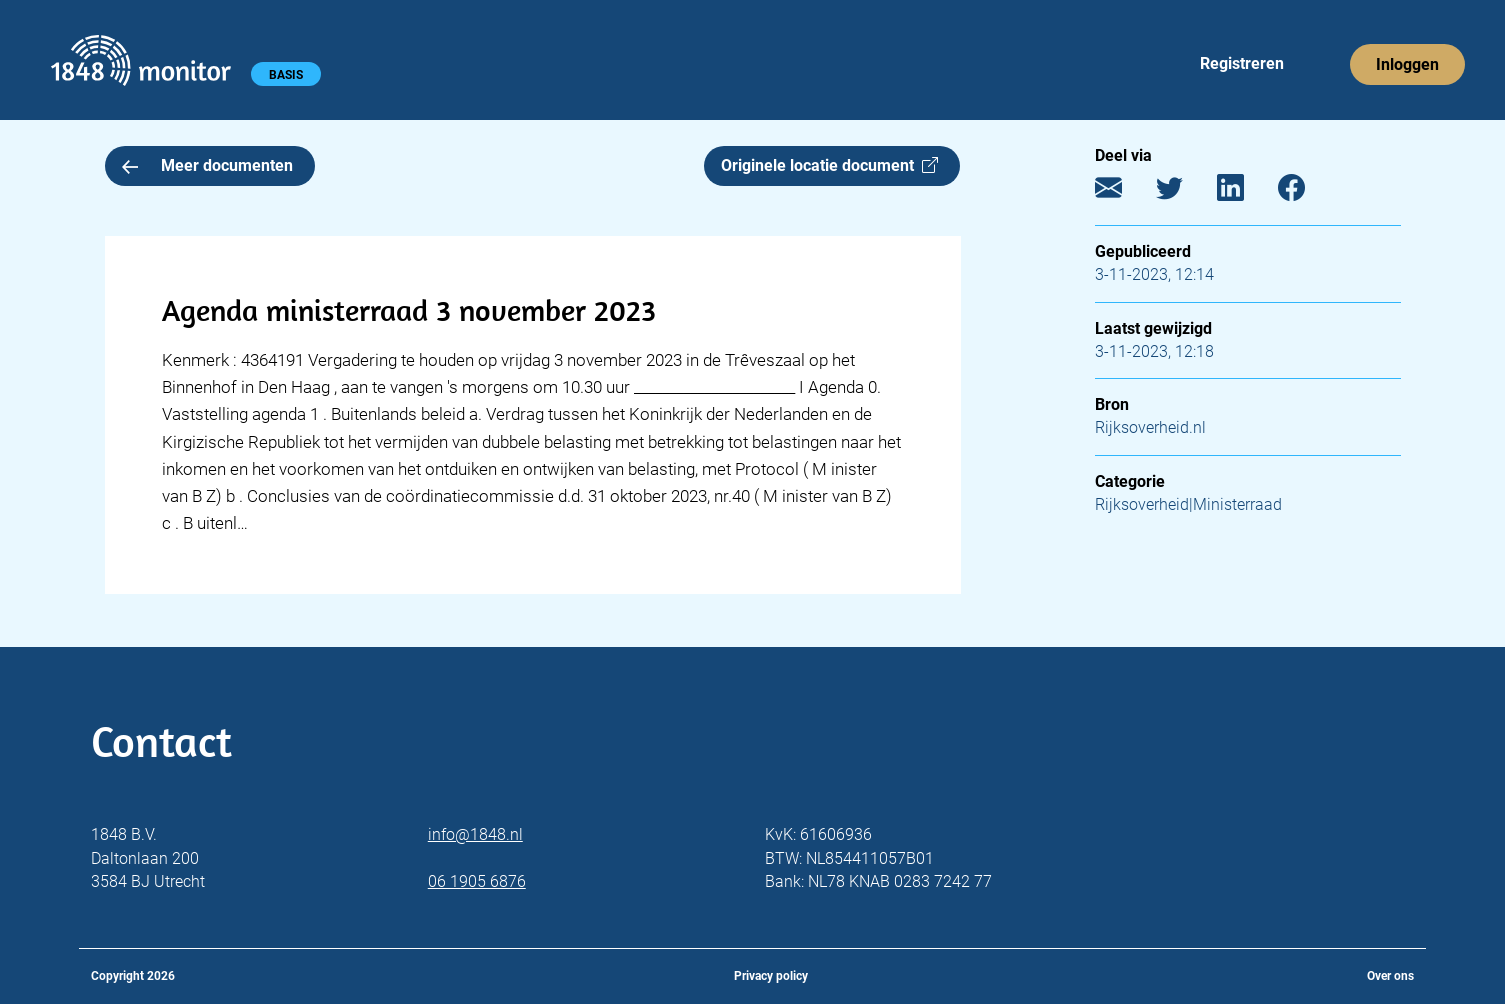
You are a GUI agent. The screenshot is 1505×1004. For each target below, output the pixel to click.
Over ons (1390, 976)
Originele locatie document (829, 165)
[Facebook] (1306, 192)
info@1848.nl (475, 834)
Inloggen (1407, 64)
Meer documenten (208, 165)
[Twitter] (1184, 192)
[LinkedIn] (1245, 192)
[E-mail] (1123, 192)
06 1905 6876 (477, 881)
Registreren (1242, 63)
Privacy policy (771, 976)
